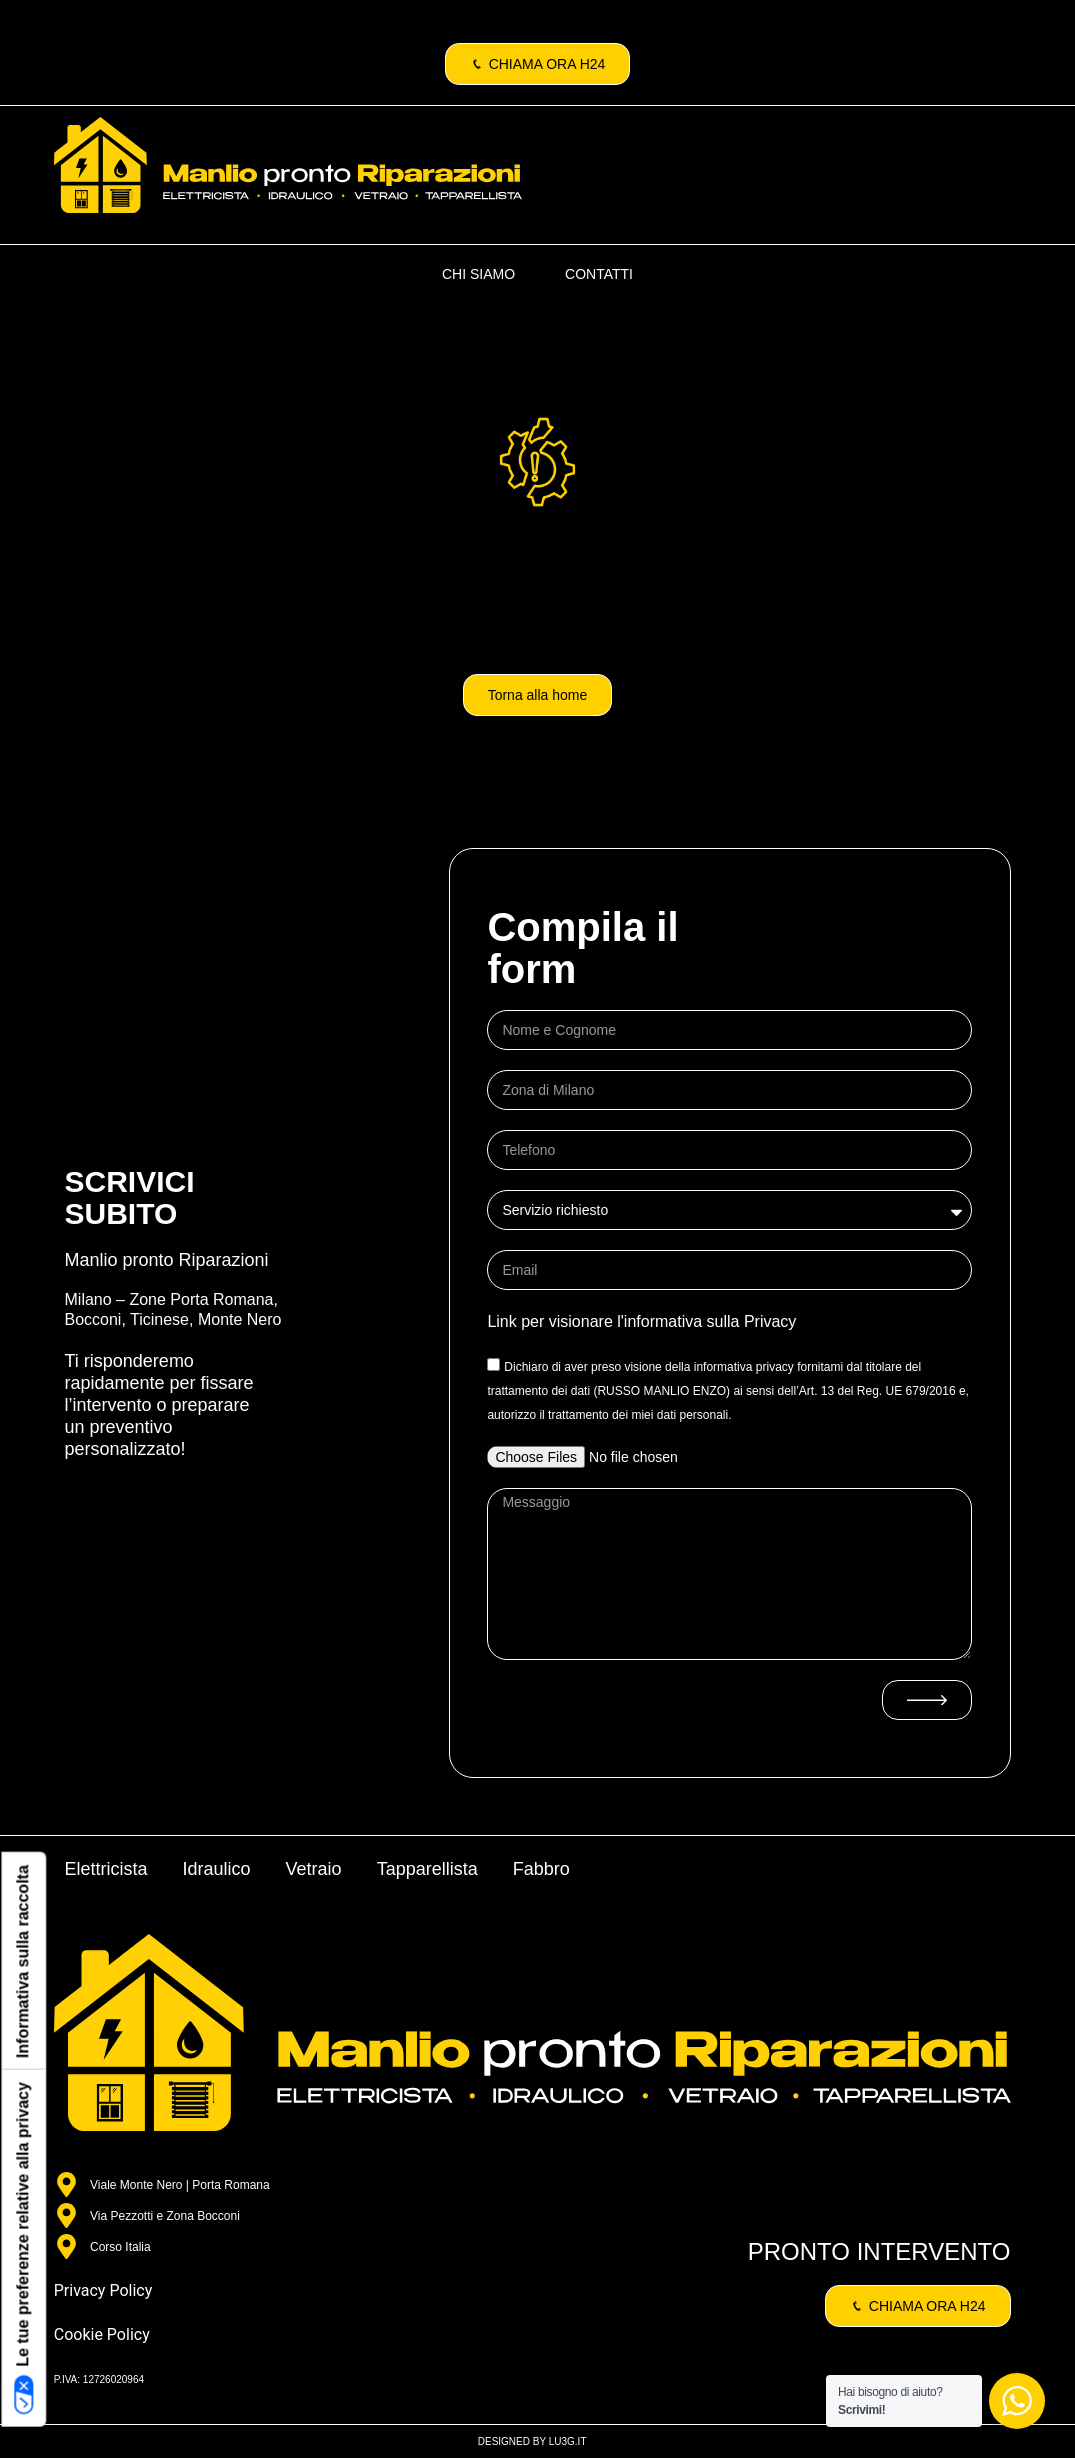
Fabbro (541, 1869)
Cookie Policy (102, 2334)
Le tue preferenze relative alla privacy (23, 2248)
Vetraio (314, 1869)
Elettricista (106, 1869)
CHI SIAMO (478, 274)
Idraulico (217, 1869)
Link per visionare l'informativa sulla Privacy (641, 1321)
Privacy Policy (103, 2290)
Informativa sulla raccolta (22, 1961)
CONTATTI (599, 274)
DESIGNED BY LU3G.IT (532, 2441)
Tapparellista (427, 1869)
